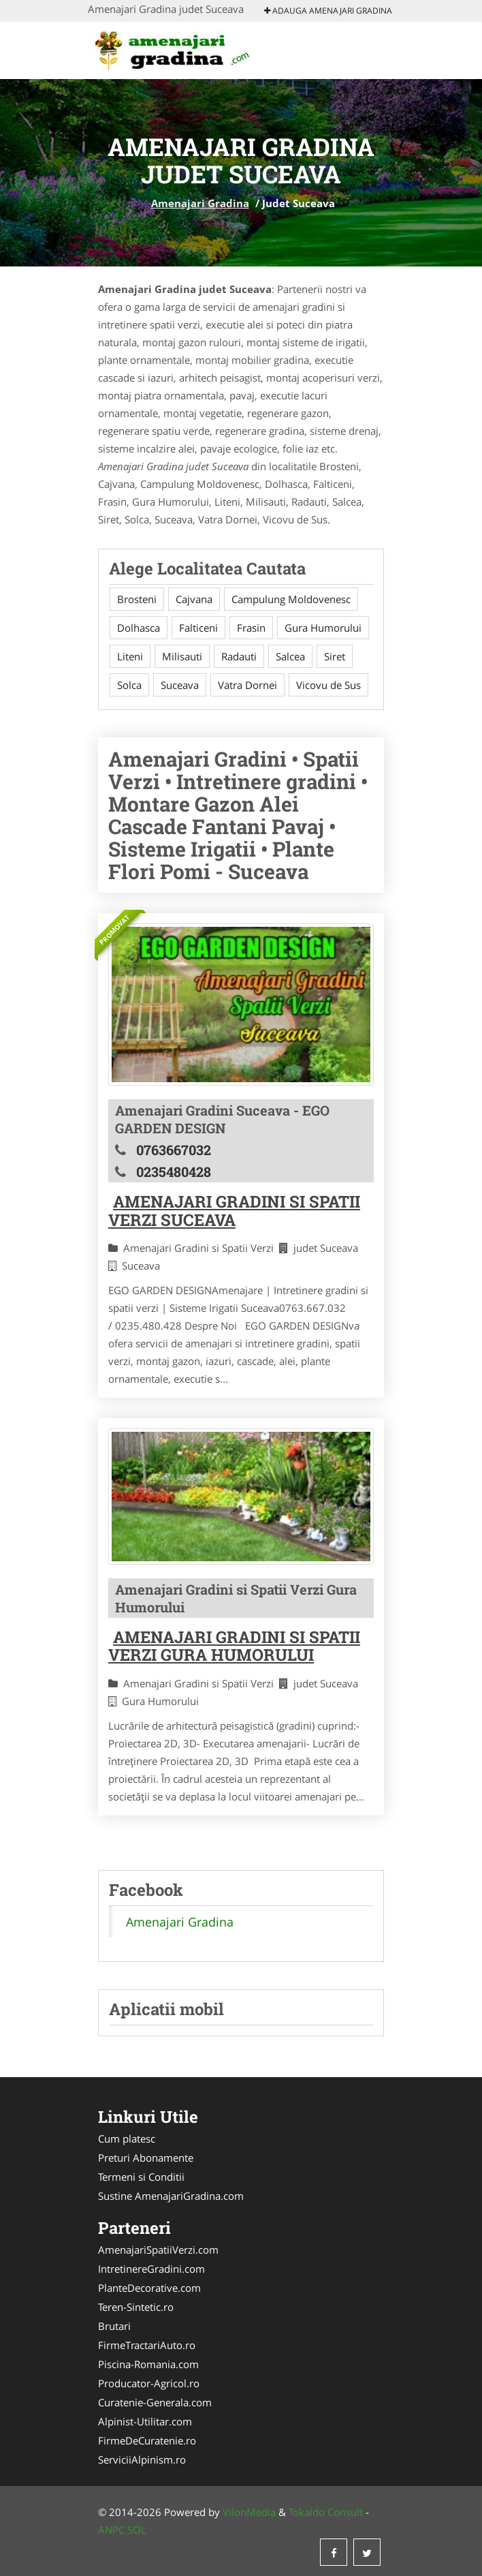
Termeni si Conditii (141, 2177)
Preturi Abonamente (145, 2157)
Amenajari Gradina (200, 203)
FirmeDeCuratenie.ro (147, 2440)
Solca (129, 685)
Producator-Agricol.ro (148, 2383)
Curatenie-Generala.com (155, 2402)
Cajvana (194, 599)
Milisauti (182, 656)
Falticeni (198, 627)
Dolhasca (138, 627)
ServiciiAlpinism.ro (142, 2459)
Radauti (239, 656)
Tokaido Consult (326, 2512)
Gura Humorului (323, 627)
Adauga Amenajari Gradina (328, 10)
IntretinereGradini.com (151, 2269)
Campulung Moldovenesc (291, 599)
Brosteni (137, 599)
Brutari (114, 2326)
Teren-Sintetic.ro (136, 2307)
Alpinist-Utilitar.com (145, 2421)
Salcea (290, 656)
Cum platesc (126, 2138)
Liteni (130, 656)
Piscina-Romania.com (148, 2364)
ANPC (111, 2529)
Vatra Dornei (247, 685)
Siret (334, 656)
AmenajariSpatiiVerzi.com (158, 2249)
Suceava (180, 685)
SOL (136, 2529)
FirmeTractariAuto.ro (146, 2345)
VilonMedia (249, 2512)
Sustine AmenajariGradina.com (171, 2196)
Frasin (251, 627)
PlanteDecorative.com (149, 2288)
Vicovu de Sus (328, 685)
